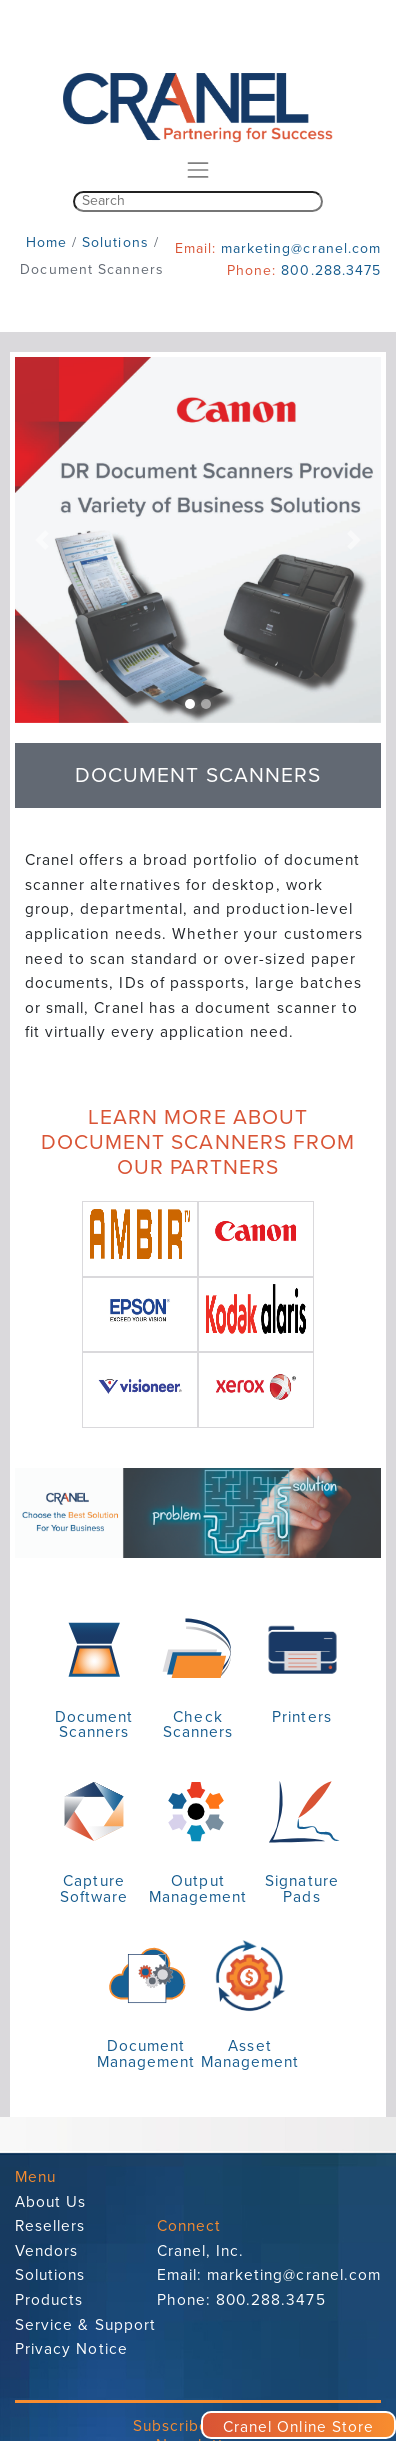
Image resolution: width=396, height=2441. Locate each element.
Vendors (46, 2251)
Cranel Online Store (298, 2427)
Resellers (50, 2226)
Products (49, 2300)
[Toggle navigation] (197, 169)
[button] (42, 540)
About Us (50, 2202)
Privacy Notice (71, 2349)
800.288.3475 (331, 270)
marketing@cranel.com (301, 248)
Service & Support (85, 2325)
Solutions (50, 2275)
